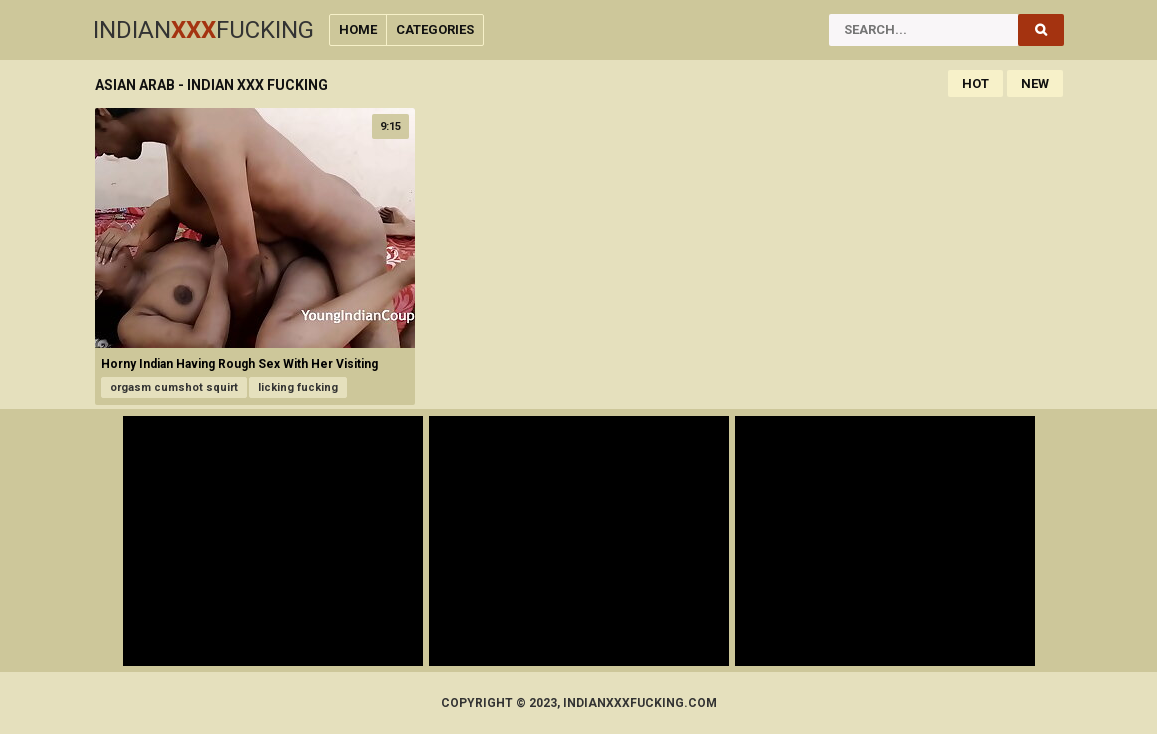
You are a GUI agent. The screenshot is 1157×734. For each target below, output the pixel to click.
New (1035, 83)
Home (358, 29)
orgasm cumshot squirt (174, 387)
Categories (435, 29)
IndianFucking (203, 30)
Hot (975, 83)
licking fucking (298, 387)
